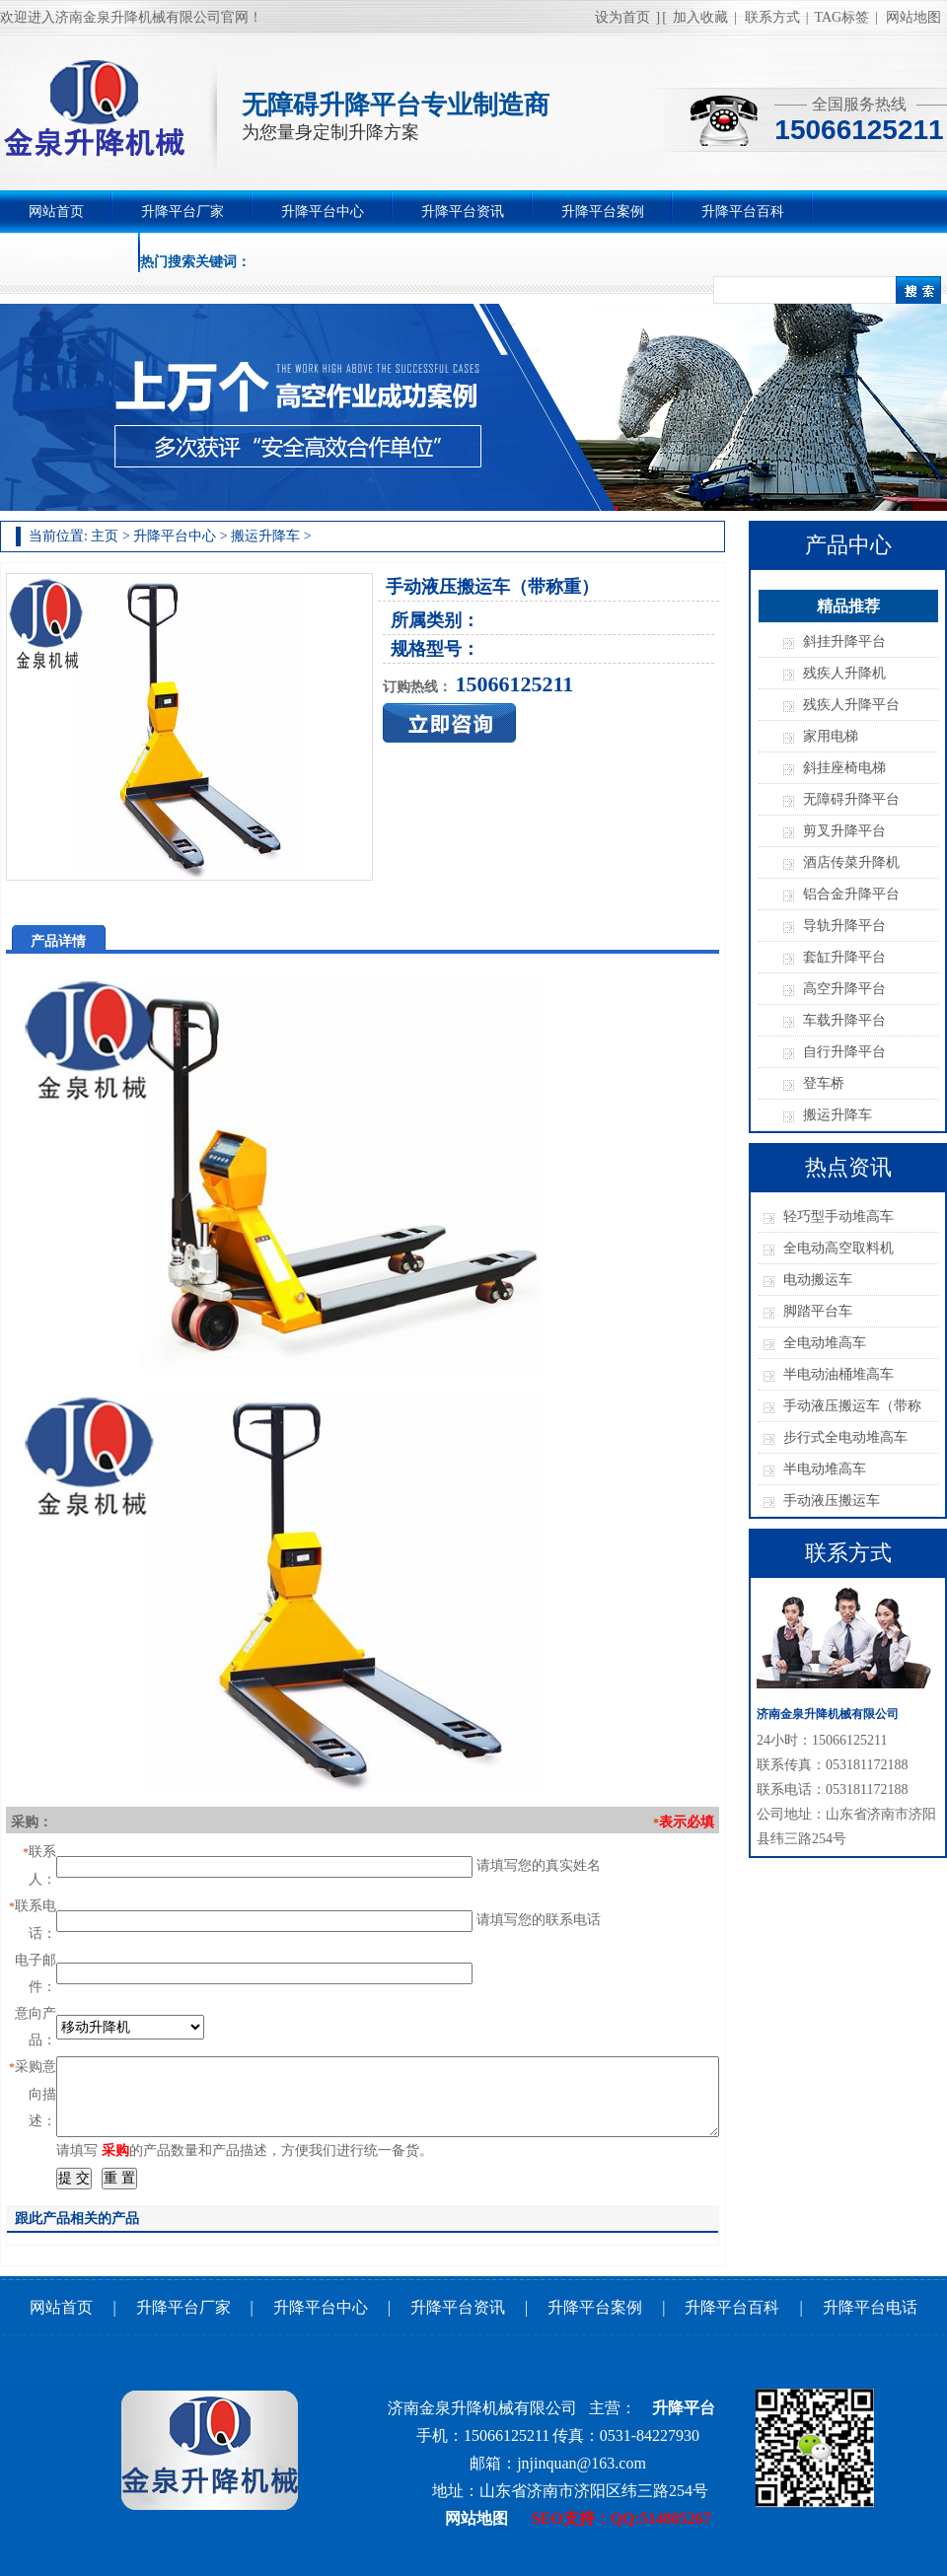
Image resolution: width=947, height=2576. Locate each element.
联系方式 (772, 17)
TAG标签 (842, 17)
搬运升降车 (265, 536)
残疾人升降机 (844, 673)
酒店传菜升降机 (851, 862)
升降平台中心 (322, 211)
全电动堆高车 (824, 1342)
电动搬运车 (817, 1279)
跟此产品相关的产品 (77, 2218)
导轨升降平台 (844, 925)
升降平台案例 (602, 211)
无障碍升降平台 (851, 799)
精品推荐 (848, 606)
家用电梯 (830, 736)
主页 (104, 536)
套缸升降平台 (844, 957)
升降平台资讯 (462, 211)
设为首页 (622, 17)
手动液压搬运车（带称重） (852, 1410)
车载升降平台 (844, 1020)
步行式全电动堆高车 (845, 1437)
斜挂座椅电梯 (844, 767)
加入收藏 (700, 17)
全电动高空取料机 (838, 1248)
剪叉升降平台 (844, 830)
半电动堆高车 (824, 1469)
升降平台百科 (742, 211)
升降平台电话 (70, 254)
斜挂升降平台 (844, 641)
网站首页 (56, 211)
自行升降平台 (844, 1051)
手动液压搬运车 (831, 1500)
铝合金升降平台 (851, 894)
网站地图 (913, 17)
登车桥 (823, 1083)
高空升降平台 (844, 988)
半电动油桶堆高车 (838, 1374)
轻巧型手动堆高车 (838, 1216)
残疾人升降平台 (851, 704)
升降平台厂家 (182, 211)
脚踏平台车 (817, 1311)
